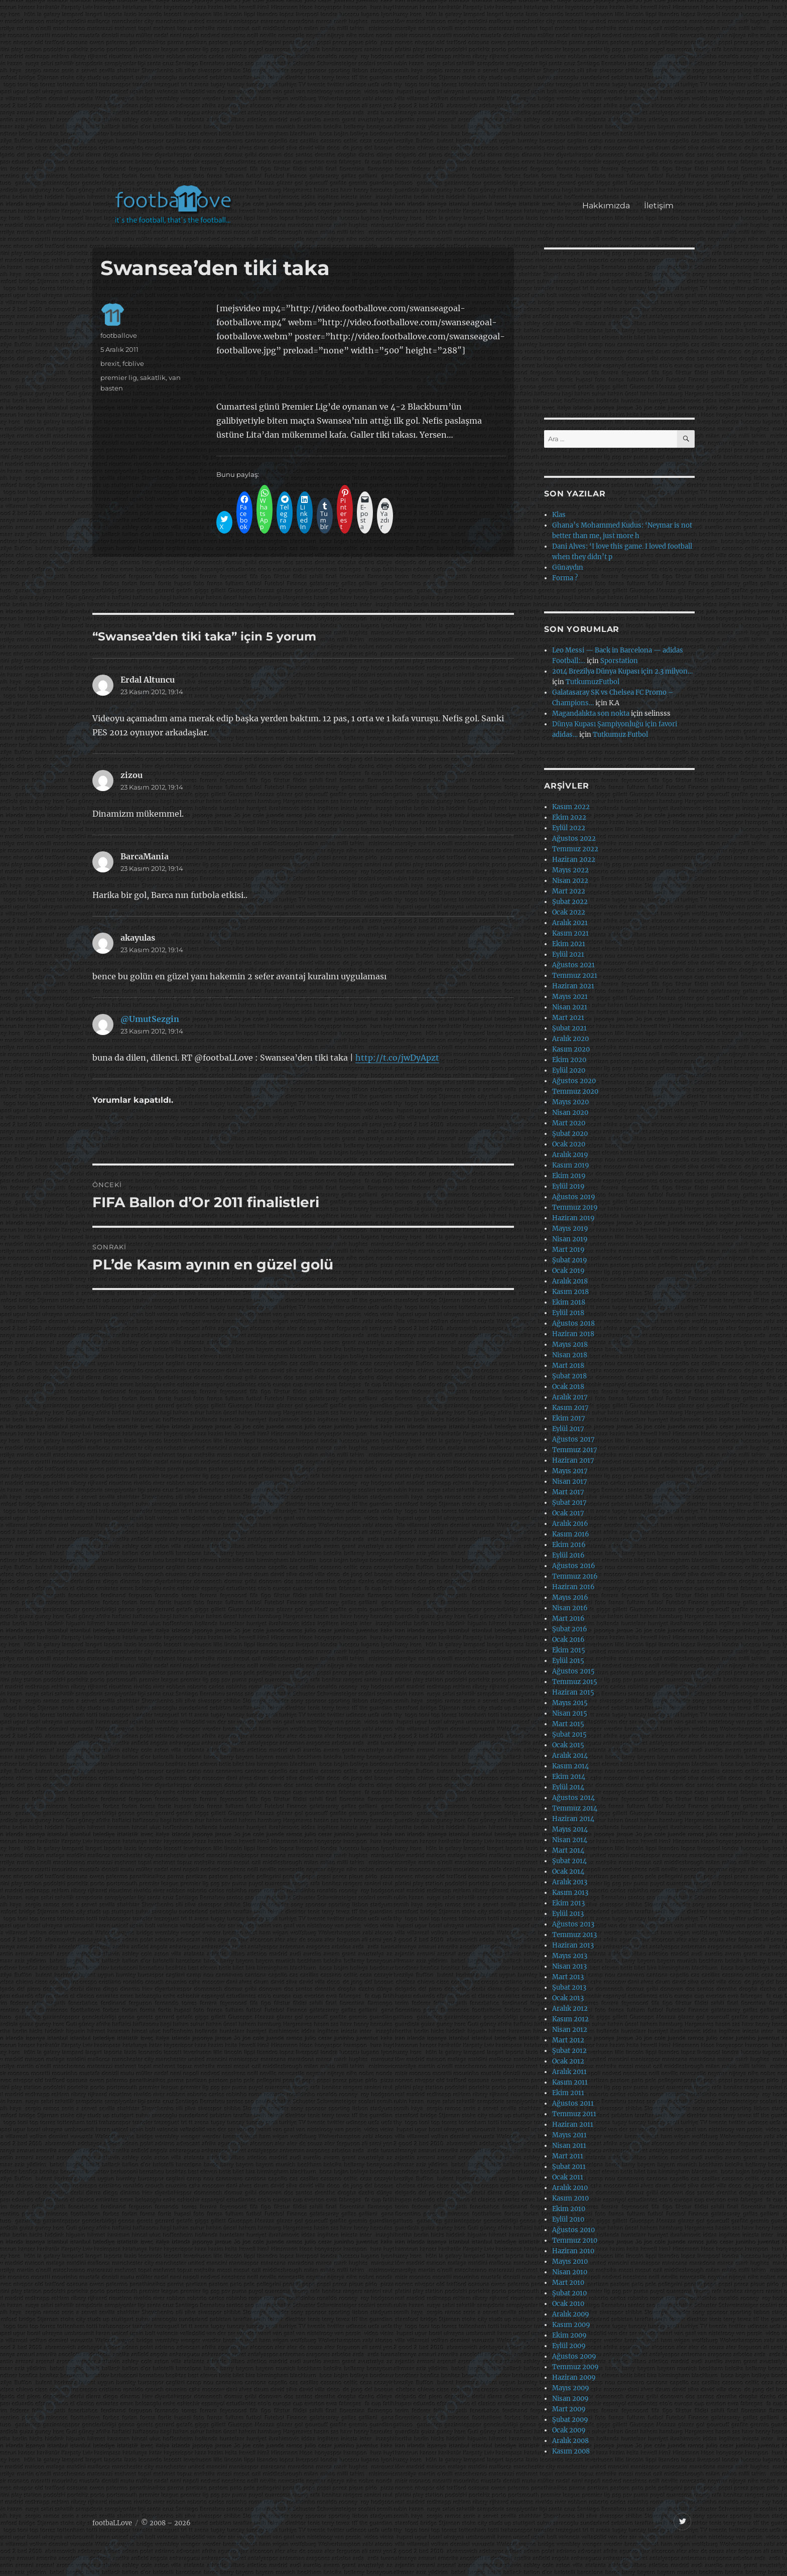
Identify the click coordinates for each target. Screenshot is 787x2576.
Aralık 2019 (570, 1154)
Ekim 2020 (569, 1060)
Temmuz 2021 (574, 975)
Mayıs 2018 (570, 1344)
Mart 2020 (568, 1123)
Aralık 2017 (570, 1397)
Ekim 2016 (569, 1544)
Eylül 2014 (568, 1787)
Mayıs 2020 (570, 1102)
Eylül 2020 (568, 1070)
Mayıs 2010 (570, 2261)
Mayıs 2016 (570, 1597)
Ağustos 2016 (573, 1566)
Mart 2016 (568, 1618)
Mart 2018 (568, 1365)
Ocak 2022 (568, 912)
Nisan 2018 (569, 1355)
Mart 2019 (568, 1249)
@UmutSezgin (149, 1019)
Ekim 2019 (569, 1176)
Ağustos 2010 (573, 2230)
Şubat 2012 (569, 2050)
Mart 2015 (568, 1724)
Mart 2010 (568, 2282)
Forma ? (565, 578)
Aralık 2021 (570, 923)
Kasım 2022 (571, 807)
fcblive (133, 363)
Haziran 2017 (573, 1460)
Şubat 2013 (569, 1987)
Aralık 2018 (570, 1281)
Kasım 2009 (571, 2325)
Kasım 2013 (570, 1892)
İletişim (659, 205)
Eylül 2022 (568, 828)
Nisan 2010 (569, 2272)
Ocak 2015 (568, 1745)
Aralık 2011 (569, 2072)
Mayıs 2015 (570, 1703)
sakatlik (153, 377)
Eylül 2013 (568, 1913)
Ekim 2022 (569, 817)
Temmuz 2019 (575, 1207)
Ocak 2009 (569, 2430)
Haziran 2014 (573, 1819)
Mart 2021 (568, 1017)
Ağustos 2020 (574, 1081)
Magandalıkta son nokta (590, 713)
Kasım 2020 (571, 1049)
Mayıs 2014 (570, 1829)
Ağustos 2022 (574, 838)
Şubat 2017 (569, 1502)
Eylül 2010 (568, 2219)
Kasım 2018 (570, 1291)
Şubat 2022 (570, 901)
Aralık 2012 (570, 2008)
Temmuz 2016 (575, 1576)
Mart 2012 (568, 2040)
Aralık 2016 (570, 1523)
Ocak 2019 (568, 1270)
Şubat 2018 (569, 1376)
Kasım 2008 (571, 2451)
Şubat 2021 (569, 1028)
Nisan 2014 (569, 1840)
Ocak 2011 (567, 2177)
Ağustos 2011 (573, 2103)
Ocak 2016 (568, 1639)
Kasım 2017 (570, 1407)
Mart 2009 (569, 2409)
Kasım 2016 (570, 1534)
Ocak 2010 (568, 2303)
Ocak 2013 (568, 1998)
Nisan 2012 (569, 2029)
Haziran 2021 (573, 986)
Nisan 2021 (569, 1007)
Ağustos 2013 (573, 1924)
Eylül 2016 (568, 1555)
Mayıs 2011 (569, 2135)
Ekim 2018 (568, 1302)
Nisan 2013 (569, 1966)
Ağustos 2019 (573, 1197)
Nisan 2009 (570, 2398)
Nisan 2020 (570, 1112)
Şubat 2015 (569, 1734)
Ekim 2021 (568, 944)
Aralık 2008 (570, 2440)
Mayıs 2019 (570, 1228)
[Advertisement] (395, 97)
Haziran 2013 (573, 1945)
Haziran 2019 (573, 1218)
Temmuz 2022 (575, 849)
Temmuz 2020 (575, 1091)
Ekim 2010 (568, 2209)
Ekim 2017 (568, 1418)
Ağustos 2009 (574, 2356)
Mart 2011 (567, 2156)
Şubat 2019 (569, 1260)
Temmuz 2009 (575, 2367)
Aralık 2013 (569, 1882)
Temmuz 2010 (574, 2240)
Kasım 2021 (570, 933)
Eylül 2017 (568, 1429)
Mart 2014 (568, 1850)
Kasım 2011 (570, 2082)
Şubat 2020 (570, 1133)
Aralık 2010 (570, 2187)
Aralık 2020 (570, 1039)
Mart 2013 (568, 1977)
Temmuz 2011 (574, 2114)
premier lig (118, 377)
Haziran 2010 (573, 2251)
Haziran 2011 (572, 2124)
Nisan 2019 (570, 1239)
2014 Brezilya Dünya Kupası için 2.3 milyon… (622, 671)
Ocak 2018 (568, 1386)
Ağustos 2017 (573, 1439)
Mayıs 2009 (570, 2388)
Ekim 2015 (568, 1650)
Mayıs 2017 (570, 1471)
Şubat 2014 (569, 1861)
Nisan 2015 (569, 1713)
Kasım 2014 (570, 1766)
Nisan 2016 (570, 1608)
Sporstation (619, 661)
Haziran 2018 (573, 1334)
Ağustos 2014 (573, 1797)
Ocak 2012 (568, 2061)
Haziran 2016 (573, 1587)
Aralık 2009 (570, 2314)
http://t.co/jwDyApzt (397, 1058)
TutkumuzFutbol (592, 682)
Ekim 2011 (568, 2093)
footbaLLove (112, 2523)
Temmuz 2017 (574, 1450)
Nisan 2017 (569, 1481)
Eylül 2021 (568, 954)
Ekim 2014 (568, 1776)
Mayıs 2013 (569, 1956)
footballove (118, 335)
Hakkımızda (606, 205)
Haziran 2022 (573, 859)
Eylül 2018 (568, 1313)
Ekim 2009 (569, 2335)
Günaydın (567, 567)
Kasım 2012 (570, 2019)
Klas (559, 514)
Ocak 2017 (568, 1513)
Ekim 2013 (568, 1903)
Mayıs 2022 (570, 870)
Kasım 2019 (570, 1165)
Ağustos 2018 (573, 1323)
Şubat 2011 (569, 2166)
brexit (109, 363)
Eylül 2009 (569, 2346)
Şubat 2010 (569, 2293)
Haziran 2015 (573, 1692)
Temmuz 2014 (574, 1808)
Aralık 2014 (570, 1755)
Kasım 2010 (570, 2198)
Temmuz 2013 (574, 1934)
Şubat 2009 (570, 2419)
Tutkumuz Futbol (620, 734)
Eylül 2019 (568, 1186)
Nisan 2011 (569, 2145)
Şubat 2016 (569, 1629)
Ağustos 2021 (573, 965)
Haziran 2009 (574, 2377)
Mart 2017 (568, 1492)
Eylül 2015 (568, 1660)
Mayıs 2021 (570, 996)
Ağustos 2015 (573, 1671)
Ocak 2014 (568, 1871)
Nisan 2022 (570, 880)
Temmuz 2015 (574, 1682)
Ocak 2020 (568, 1144)
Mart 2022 (568, 891)
